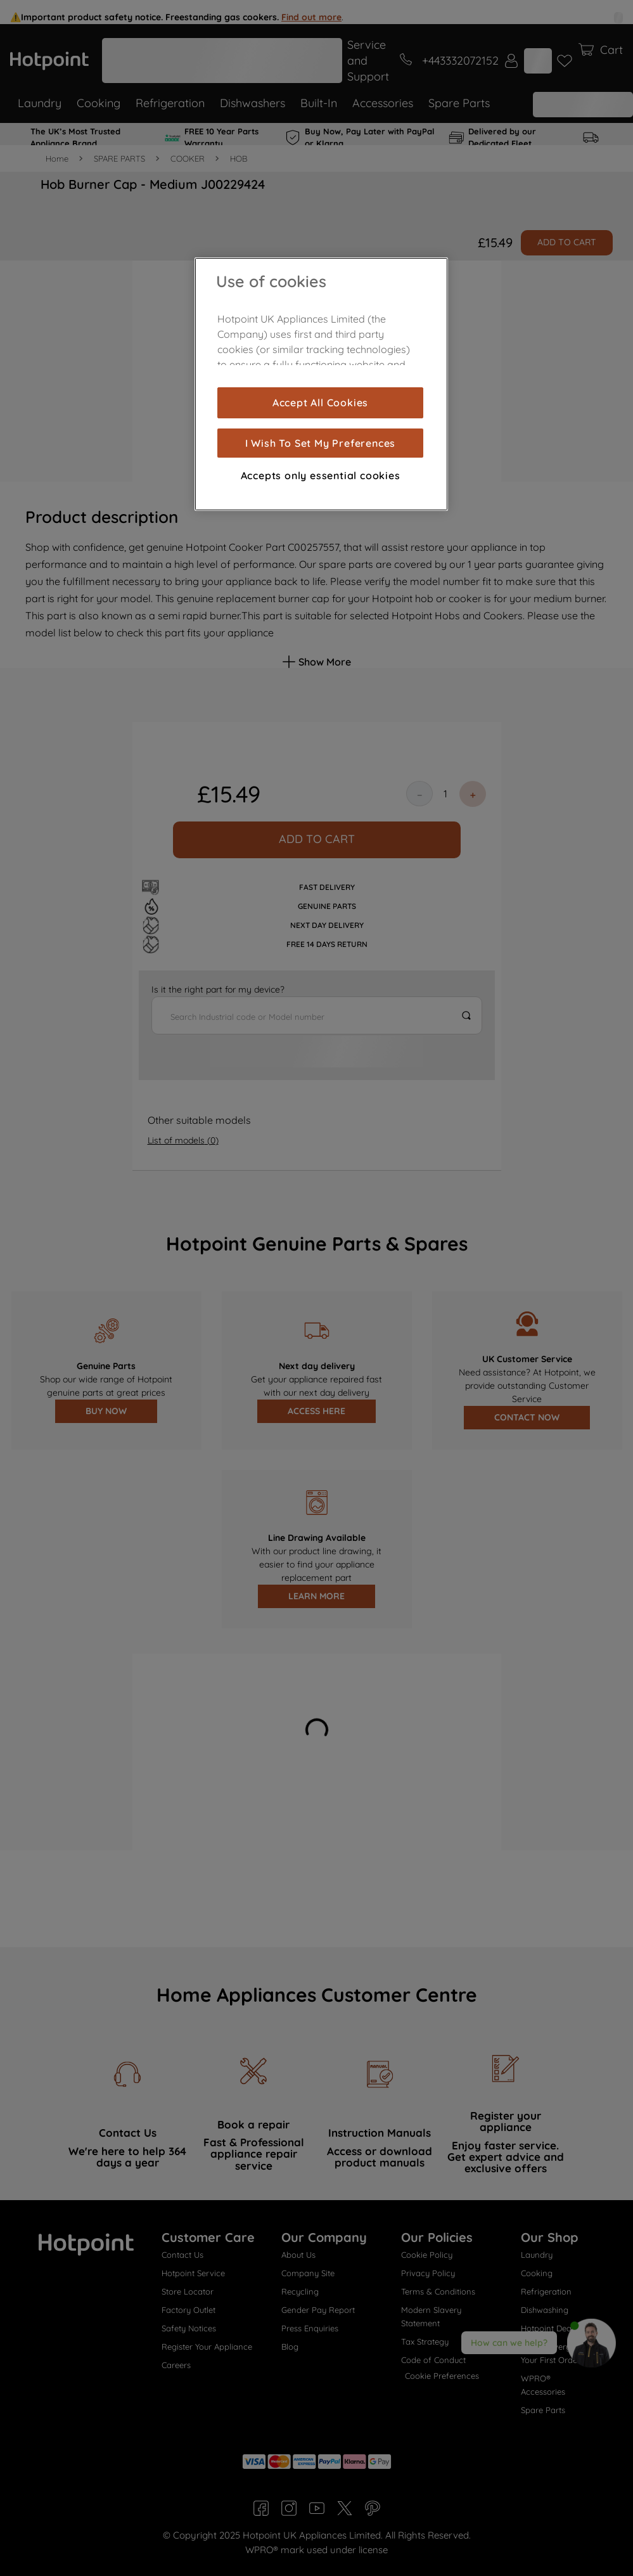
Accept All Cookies (320, 402)
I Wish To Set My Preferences (320, 443)
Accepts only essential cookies (320, 475)
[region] (321, 384)
